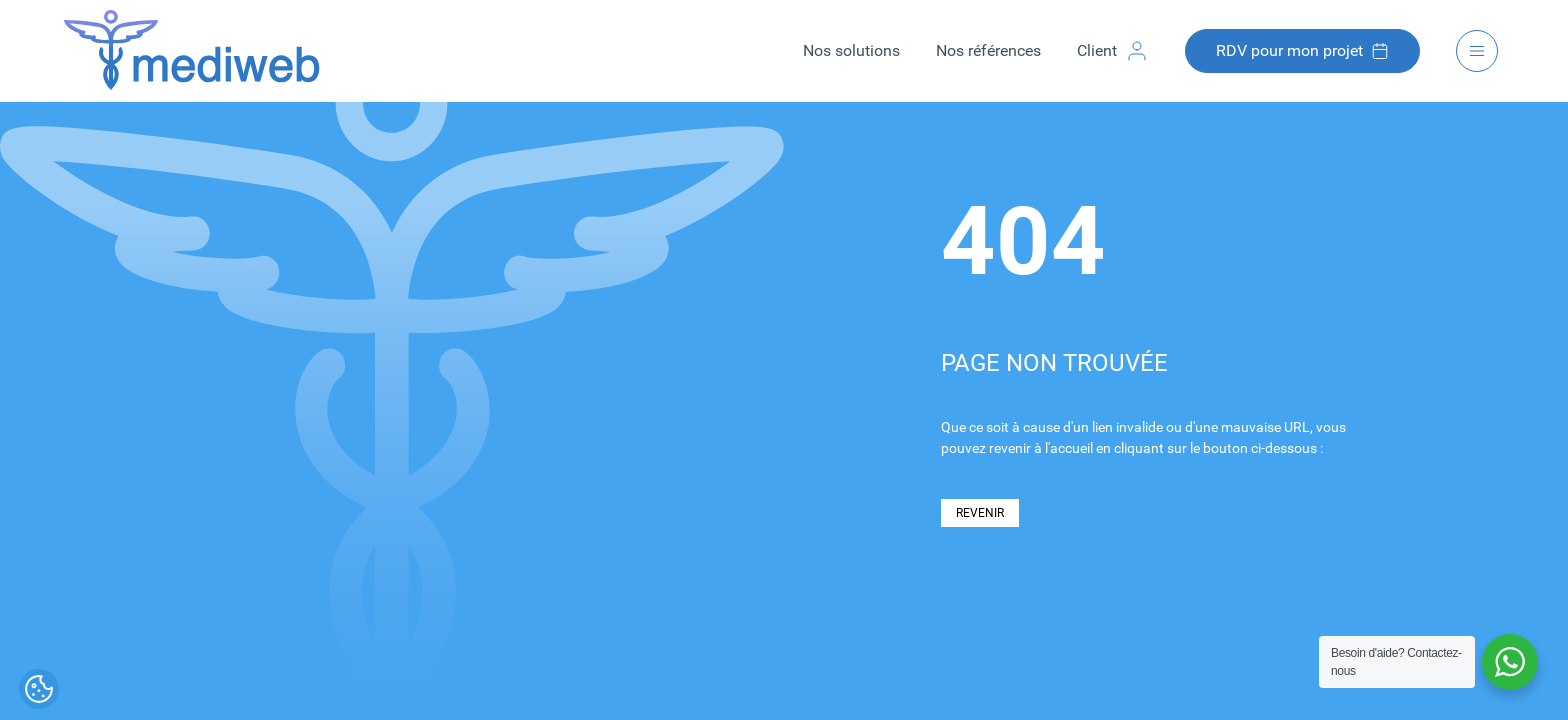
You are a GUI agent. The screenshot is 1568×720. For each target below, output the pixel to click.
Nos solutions (851, 50)
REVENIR (980, 513)
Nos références (988, 50)
